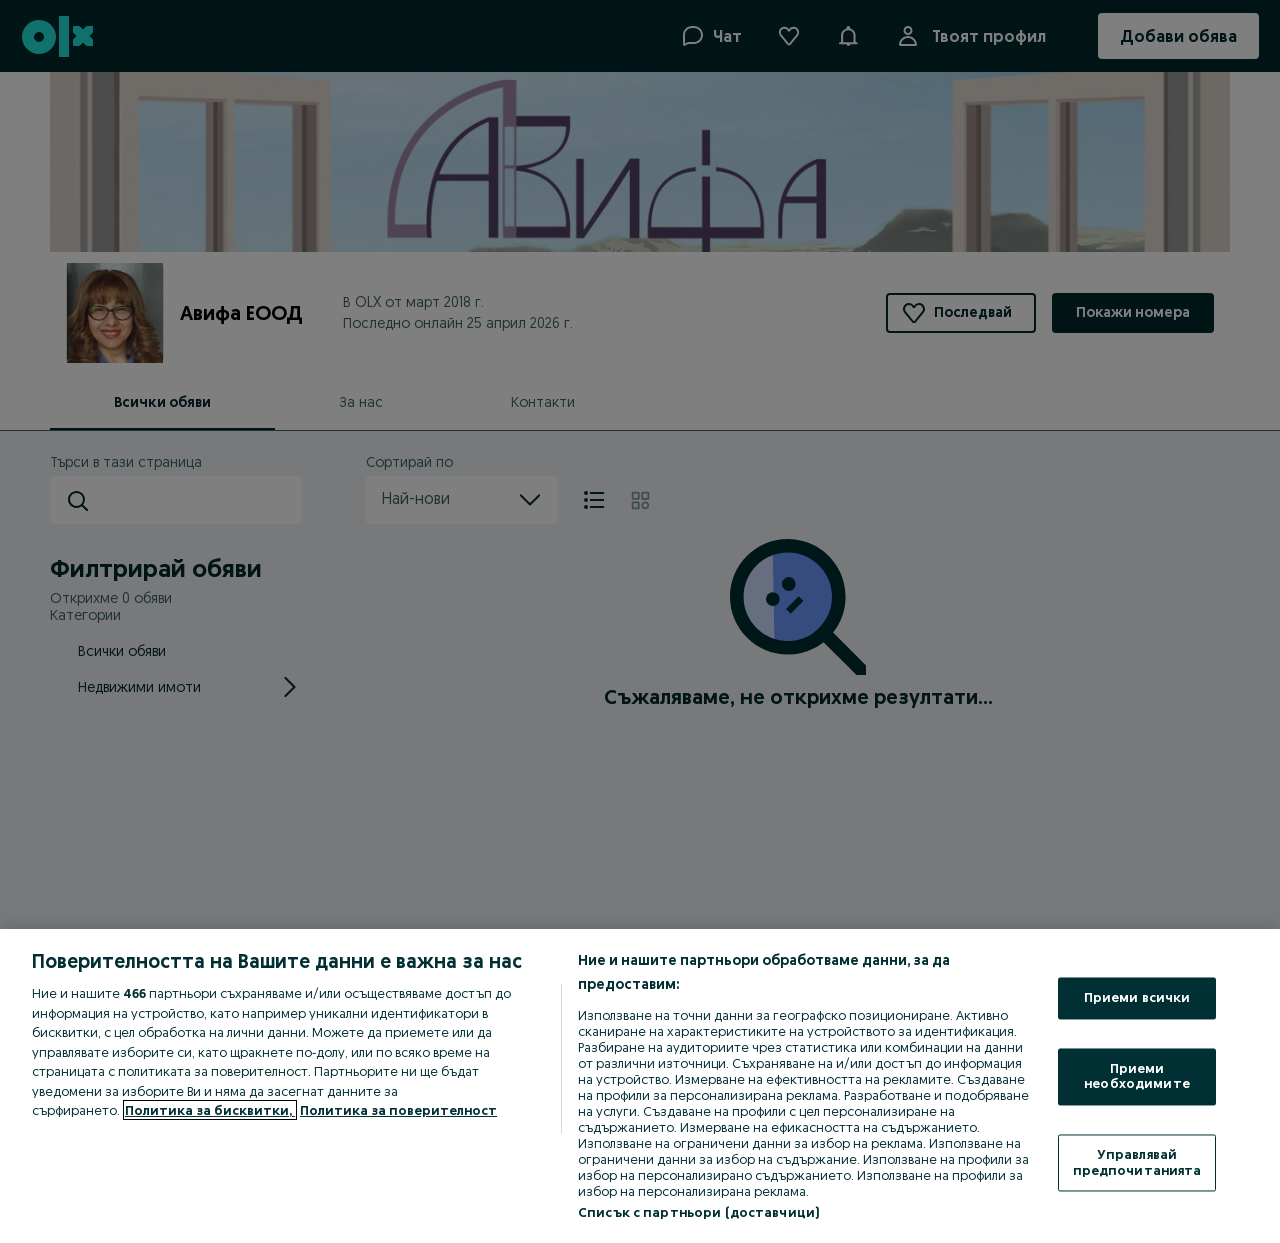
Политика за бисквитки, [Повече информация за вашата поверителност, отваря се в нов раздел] (210, 1110)
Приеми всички (1137, 998)
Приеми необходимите (1137, 1076)
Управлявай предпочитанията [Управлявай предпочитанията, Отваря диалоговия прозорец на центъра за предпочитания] (1137, 1162)
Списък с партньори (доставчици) (698, 1212)
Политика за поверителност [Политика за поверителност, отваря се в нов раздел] (398, 1110)
